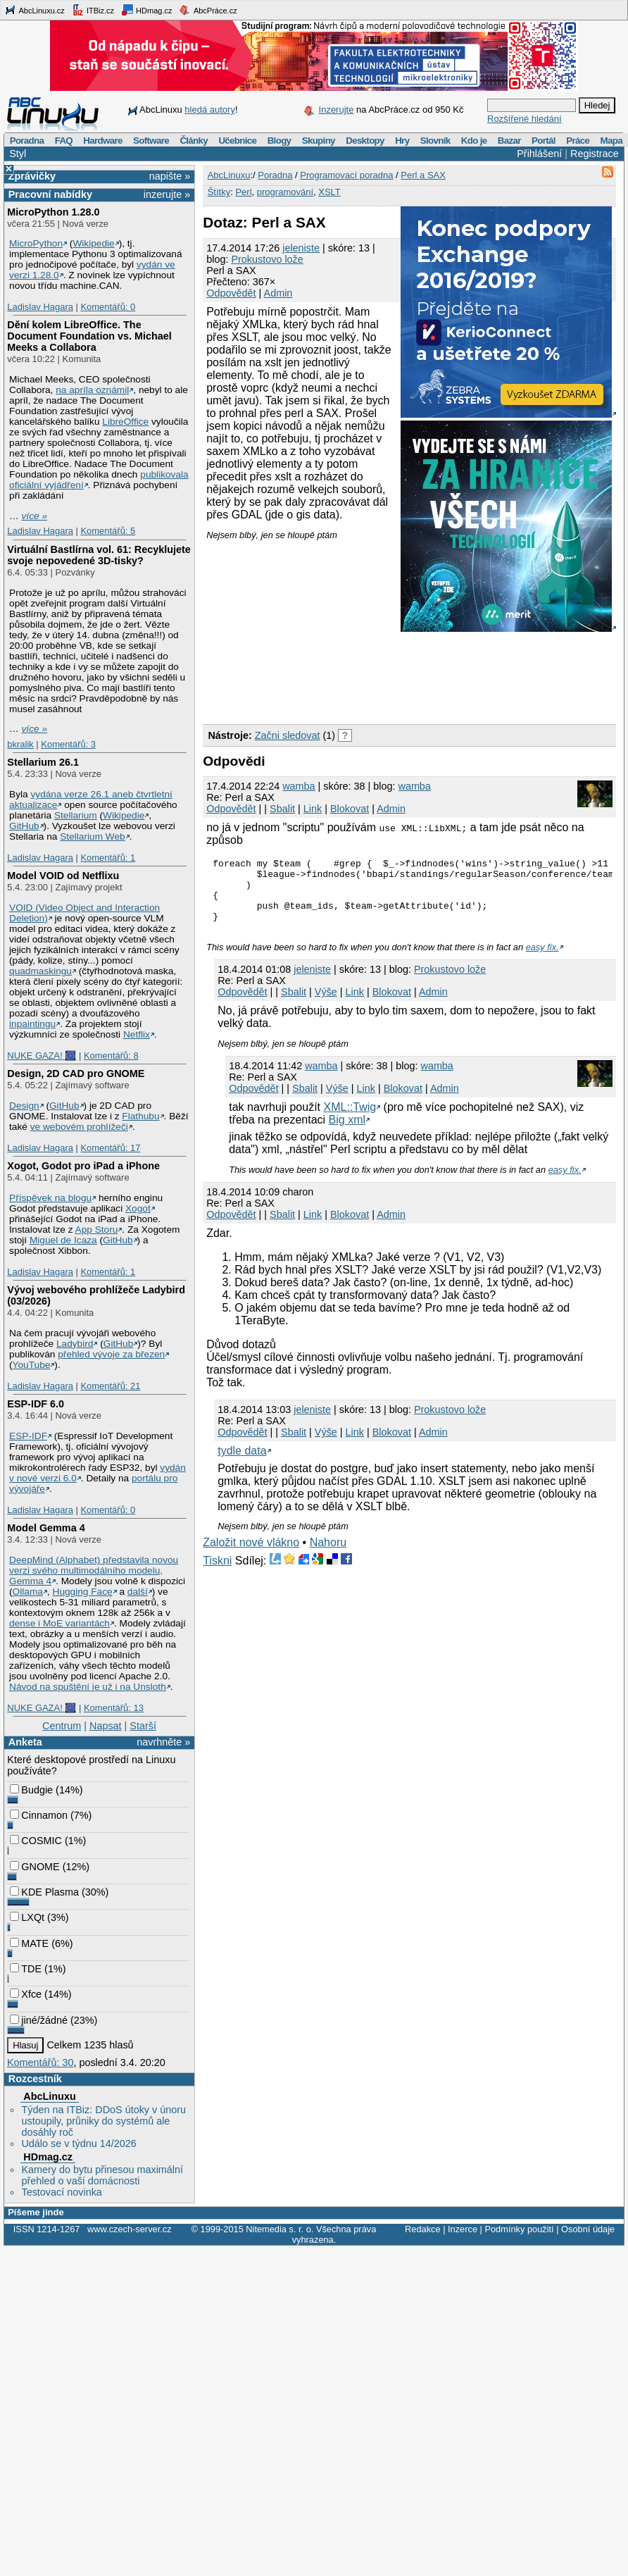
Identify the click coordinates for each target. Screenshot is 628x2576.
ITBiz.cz (93, 10)
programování (285, 192)
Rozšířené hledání (524, 118)
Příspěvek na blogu (50, 1198)
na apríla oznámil (92, 390)
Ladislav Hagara (40, 306)
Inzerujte (336, 109)
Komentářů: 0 (107, 306)
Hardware (102, 140)
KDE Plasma (44, 1892)
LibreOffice (125, 421)
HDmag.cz (146, 10)
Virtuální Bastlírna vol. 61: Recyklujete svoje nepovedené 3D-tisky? (98, 555)
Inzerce (462, 2229)
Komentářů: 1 (107, 857)
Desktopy (365, 140)
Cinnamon (39, 1815)
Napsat (105, 1725)
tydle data (242, 1463)
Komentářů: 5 (107, 530)
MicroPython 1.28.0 (53, 212)
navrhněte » (163, 1742)
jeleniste (301, 248)
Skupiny (318, 140)
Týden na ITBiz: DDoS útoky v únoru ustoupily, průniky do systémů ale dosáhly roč (103, 2121)
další (137, 1591)
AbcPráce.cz (208, 10)
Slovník (435, 140)
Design (24, 1105)
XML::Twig (349, 1120)
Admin (278, 293)
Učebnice (237, 140)
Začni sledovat (287, 735)
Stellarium (75, 815)
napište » (169, 176)
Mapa (611, 140)
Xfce (26, 1994)
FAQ (64, 140)
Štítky (219, 192)
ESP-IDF (28, 1436)
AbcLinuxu (49, 2096)
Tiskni (217, 1573)
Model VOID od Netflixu (63, 875)
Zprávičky (32, 176)
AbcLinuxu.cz (34, 10)
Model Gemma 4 (45, 1527)
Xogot (138, 1208)
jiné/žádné (39, 2020)
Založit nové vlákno (251, 1555)
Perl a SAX (423, 175)
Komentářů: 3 (68, 744)
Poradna (27, 140)
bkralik (20, 744)
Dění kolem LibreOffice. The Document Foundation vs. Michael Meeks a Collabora (89, 336)
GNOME (34, 1866)
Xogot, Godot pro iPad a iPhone (83, 1165)
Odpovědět (231, 293)
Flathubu (140, 1116)
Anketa (25, 1742)
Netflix (136, 1034)
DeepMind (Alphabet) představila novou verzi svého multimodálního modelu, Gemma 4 (93, 1570)
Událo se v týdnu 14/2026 (78, 2143)
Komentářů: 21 (110, 1386)
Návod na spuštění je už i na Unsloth (87, 1686)
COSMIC (36, 1840)
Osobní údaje (588, 2229)
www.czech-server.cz (129, 2229)
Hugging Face (83, 1591)
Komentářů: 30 (40, 2062)
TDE (26, 1968)
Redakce (423, 2229)
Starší (143, 1725)
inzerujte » (167, 194)
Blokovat (349, 808)
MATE (29, 1943)
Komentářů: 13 (114, 1708)
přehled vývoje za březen (111, 1354)
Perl (243, 192)
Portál (543, 140)
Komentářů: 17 (110, 1148)
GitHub (24, 826)
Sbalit (282, 808)
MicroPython (36, 243)
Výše (326, 1004)
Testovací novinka (61, 2192)
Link (312, 808)
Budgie (31, 1790)
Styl (17, 153)
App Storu (96, 1229)
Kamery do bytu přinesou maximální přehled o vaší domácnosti (102, 2175)
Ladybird (74, 1343)
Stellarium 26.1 (43, 762)
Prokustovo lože (267, 259)
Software (151, 140)
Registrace (594, 153)
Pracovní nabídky (50, 194)
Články (194, 140)
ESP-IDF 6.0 (35, 1404)
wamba (298, 786)
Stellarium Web (92, 836)
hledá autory (209, 109)
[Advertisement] (297, 628)
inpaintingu (32, 1024)
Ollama (28, 1591)
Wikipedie (93, 243)
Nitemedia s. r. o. (279, 2229)
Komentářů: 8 (111, 1055)
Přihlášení (539, 153)
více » (34, 516)
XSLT (329, 192)
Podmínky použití (518, 2229)
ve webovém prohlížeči (79, 1126)
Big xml (347, 1132)
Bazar (509, 140)
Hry (402, 140)
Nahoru (328, 1555)
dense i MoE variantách (59, 1623)
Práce (577, 140)
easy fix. (542, 959)
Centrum (61, 1725)
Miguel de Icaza (63, 1240)
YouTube (32, 1364)
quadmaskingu (40, 971)
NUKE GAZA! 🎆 (41, 1055)
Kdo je (474, 140)
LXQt (27, 1917)
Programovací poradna (346, 175)
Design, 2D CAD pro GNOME (75, 1073)
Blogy (279, 140)
